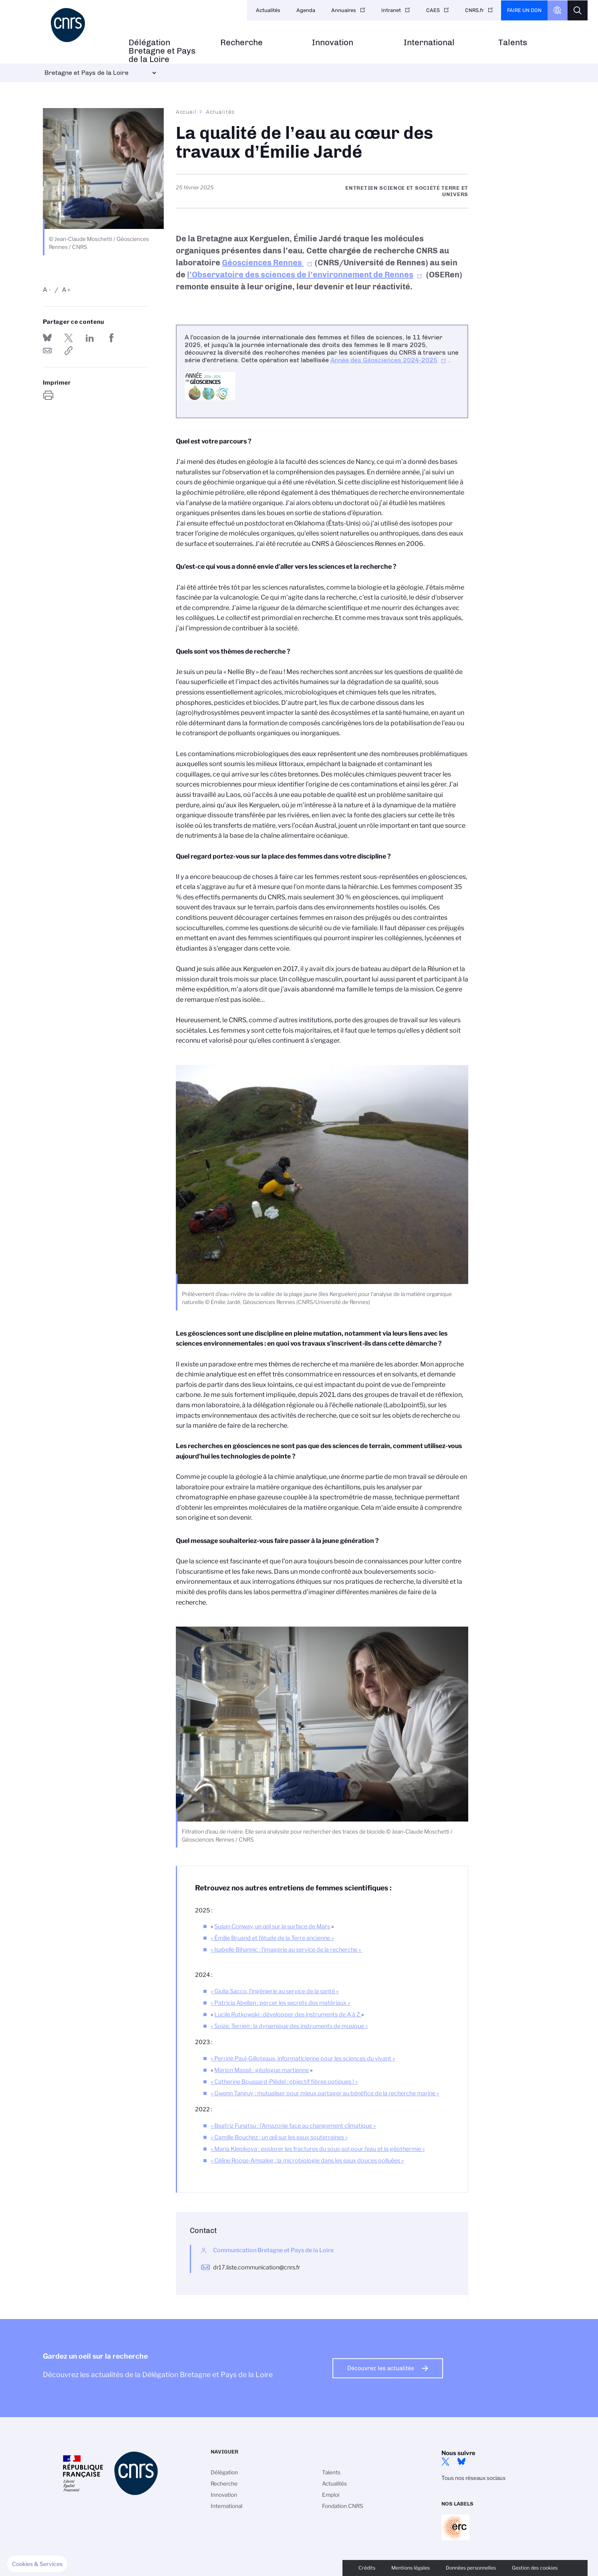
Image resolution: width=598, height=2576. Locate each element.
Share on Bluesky (47, 337)
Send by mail (47, 350)
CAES (433, 10)
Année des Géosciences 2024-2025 (383, 360)
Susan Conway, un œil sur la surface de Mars (272, 1926)
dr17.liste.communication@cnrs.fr (256, 2267)
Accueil (186, 111)
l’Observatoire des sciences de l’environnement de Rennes (300, 274)
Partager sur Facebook (111, 337)
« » (272, 1938)
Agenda (305, 10)
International (429, 42)
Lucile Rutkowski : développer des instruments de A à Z (287, 2014)
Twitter (445, 2462)
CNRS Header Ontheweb (558, 10)
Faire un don (524, 10)
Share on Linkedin (89, 337)
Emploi (330, 2495)
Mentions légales (410, 2568)
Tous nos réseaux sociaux (473, 2478)
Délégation (224, 2472)
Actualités (268, 10)
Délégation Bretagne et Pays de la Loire (162, 50)
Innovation (332, 42)
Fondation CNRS (342, 2506)
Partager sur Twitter (68, 337)
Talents (512, 42)
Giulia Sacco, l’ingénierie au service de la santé (274, 1991)
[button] (37, 2564)
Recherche (241, 42)
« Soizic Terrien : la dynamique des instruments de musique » (289, 2026)
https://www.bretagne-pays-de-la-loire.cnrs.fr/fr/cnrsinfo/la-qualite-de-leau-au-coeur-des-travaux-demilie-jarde (68, 350)
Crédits (366, 2568)
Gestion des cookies (535, 2568)
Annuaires (343, 10)
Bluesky (461, 2462)
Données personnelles (471, 2568)
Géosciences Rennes (263, 262)
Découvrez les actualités (380, 2368)
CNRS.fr (474, 10)
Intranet (391, 10)
